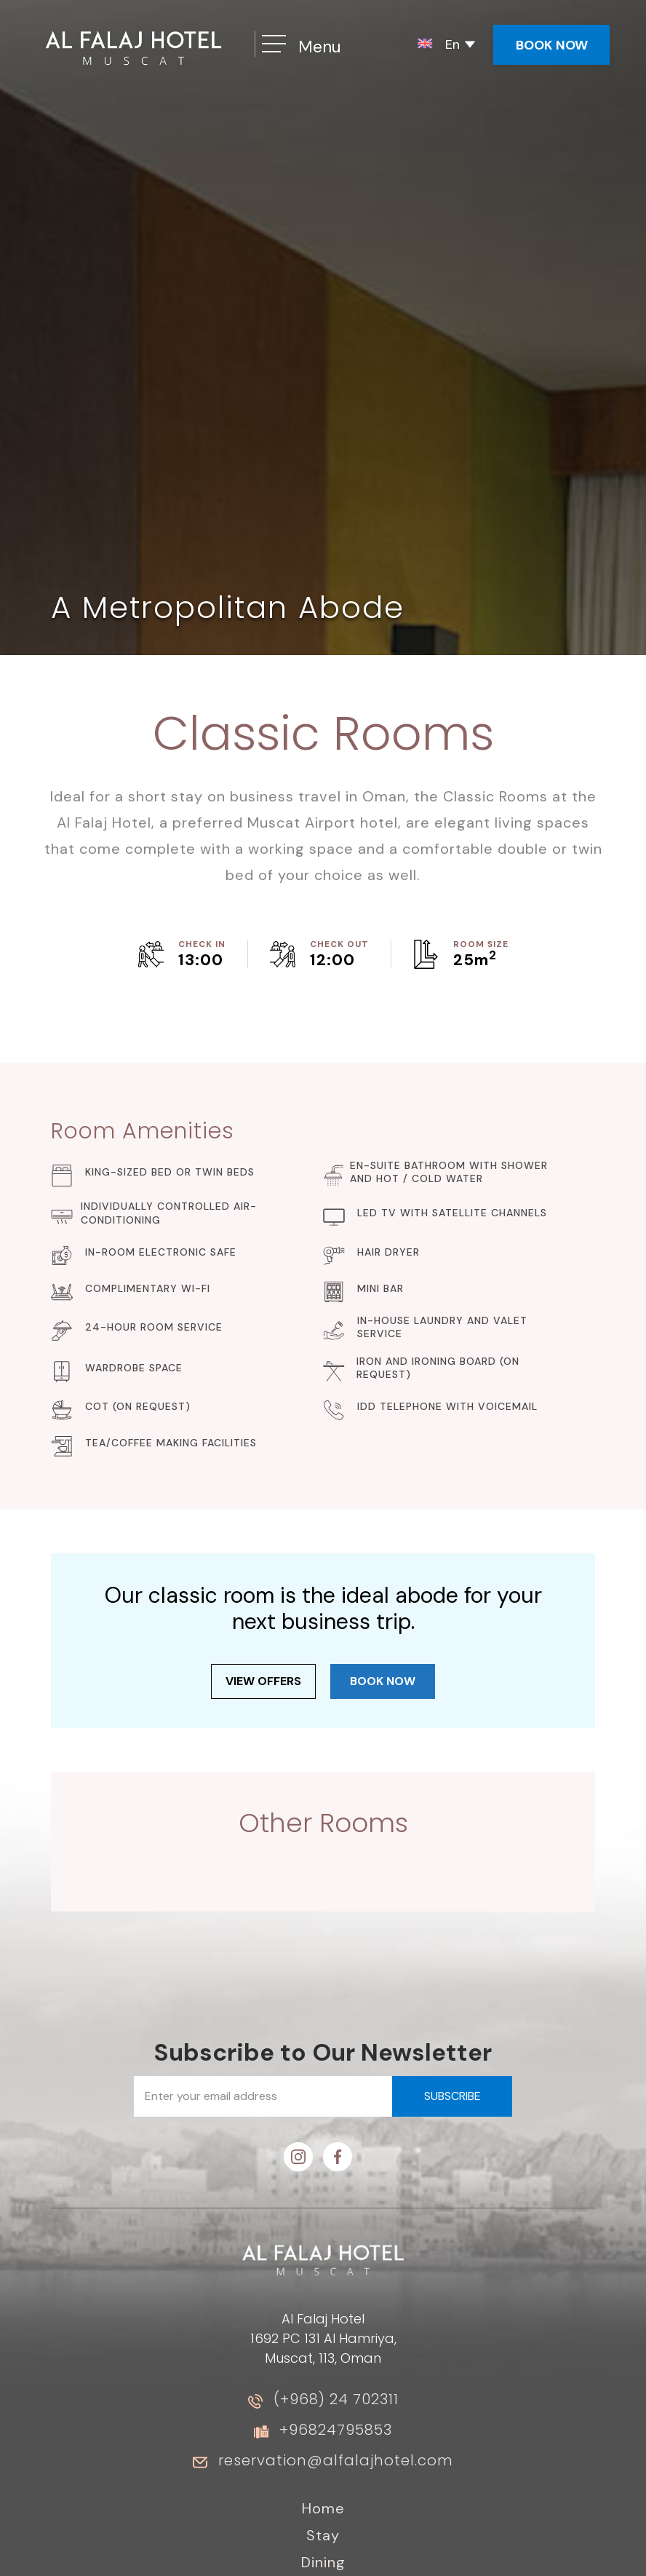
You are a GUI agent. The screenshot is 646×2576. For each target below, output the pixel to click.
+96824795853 (335, 2429)
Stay (323, 2535)
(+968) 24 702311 (336, 2399)
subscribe (452, 2096)
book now (382, 1681)
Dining (323, 2562)
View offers (263, 1681)
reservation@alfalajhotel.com (335, 2460)
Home (323, 2508)
